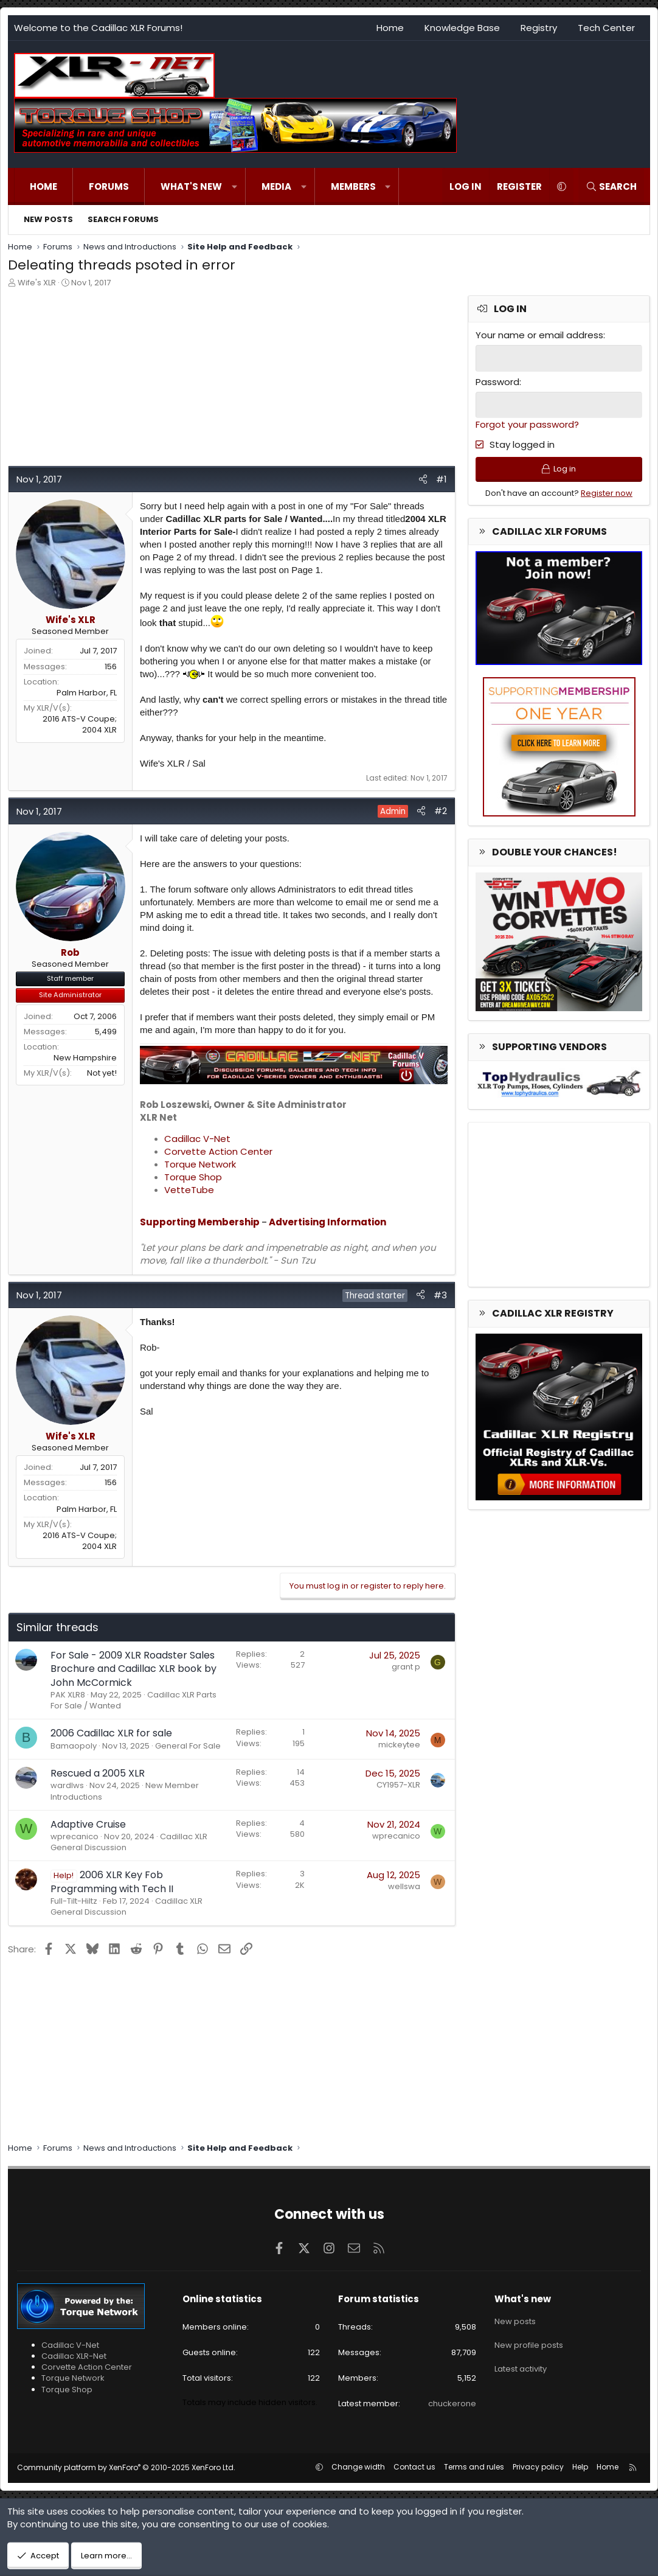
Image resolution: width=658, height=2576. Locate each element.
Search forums (123, 219)
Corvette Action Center (218, 1151)
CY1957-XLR (398, 1785)
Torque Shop (193, 1177)
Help (580, 2467)
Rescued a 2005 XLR (97, 1773)
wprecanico (74, 1836)
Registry (539, 27)
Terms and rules (474, 2467)
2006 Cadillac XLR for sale (111, 1733)
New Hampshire (85, 1057)
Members (353, 186)
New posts (48, 219)
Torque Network (200, 1164)
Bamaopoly (73, 1746)
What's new (191, 186)
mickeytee (399, 1744)
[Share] (423, 479)
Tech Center (606, 27)
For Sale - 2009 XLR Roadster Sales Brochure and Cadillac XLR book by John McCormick (133, 1669)
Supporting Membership (200, 1222)
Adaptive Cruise (88, 1824)
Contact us (414, 2467)
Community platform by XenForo (126, 2467)
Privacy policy (538, 2467)
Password (497, 381)
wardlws (67, 1785)
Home (390, 27)
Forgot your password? (527, 423)
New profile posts (528, 2341)
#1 (441, 479)
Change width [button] (358, 2467)
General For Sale (188, 1746)
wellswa (404, 1886)
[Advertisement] (230, 380)
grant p (406, 1667)
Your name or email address (539, 335)
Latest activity (520, 2363)
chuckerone (452, 2403)
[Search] (611, 186)
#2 (440, 810)
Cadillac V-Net (197, 1138)
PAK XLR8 (67, 1695)
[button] (234, 186)
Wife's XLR (37, 282)
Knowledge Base (462, 27)
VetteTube (189, 1189)
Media (276, 186)
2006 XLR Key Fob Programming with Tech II (111, 1881)
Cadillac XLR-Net (73, 2356)
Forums (109, 186)
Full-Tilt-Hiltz (73, 1901)
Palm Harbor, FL (87, 692)
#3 (440, 1295)
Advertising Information (327, 1222)
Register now (606, 494)
